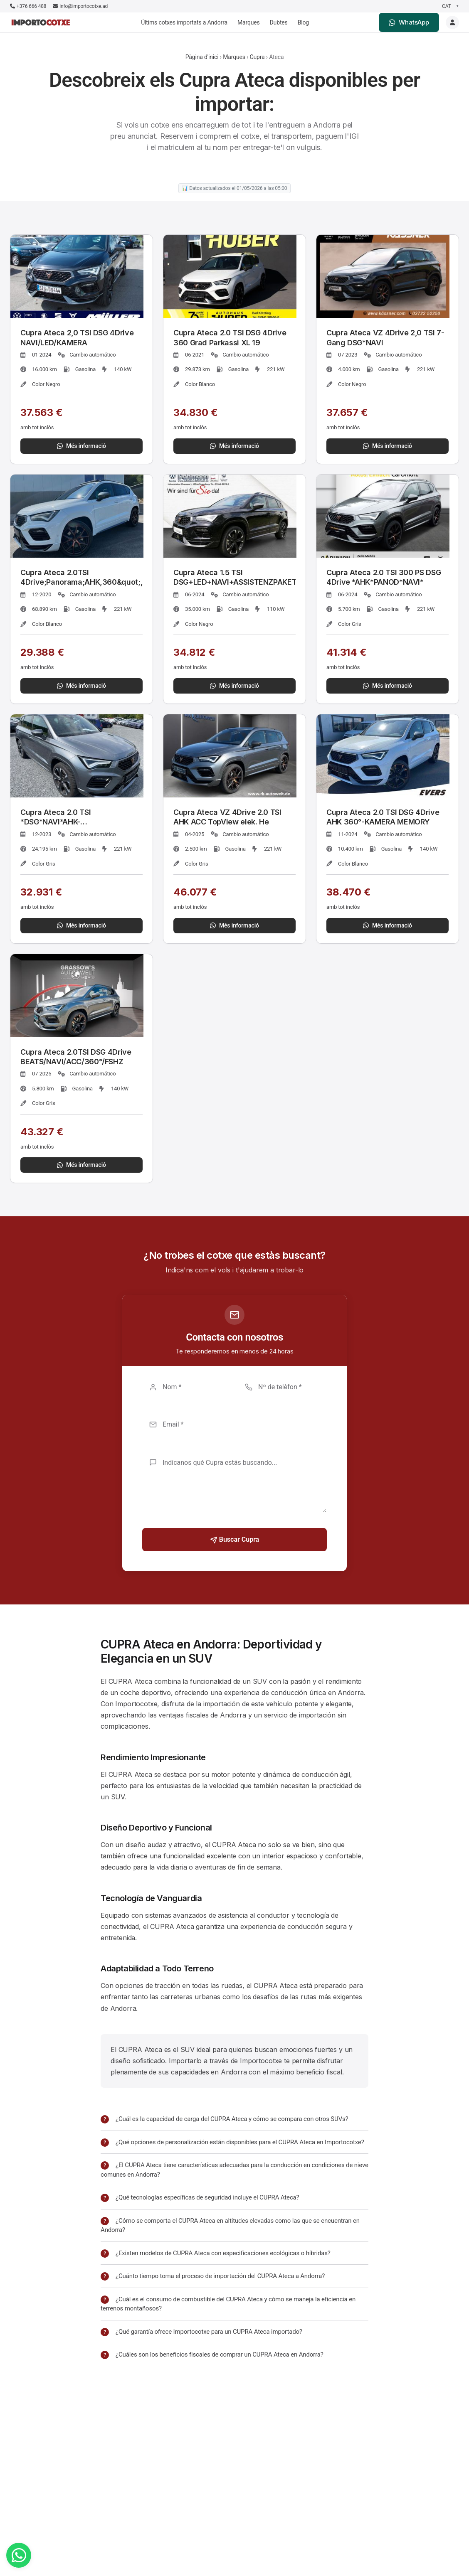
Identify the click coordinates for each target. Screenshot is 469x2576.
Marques (248, 22)
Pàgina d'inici (202, 57)
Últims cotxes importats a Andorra (184, 22)
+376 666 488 (28, 6)
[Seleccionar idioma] (449, 6)
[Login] (452, 22)
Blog (303, 22)
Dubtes (279, 22)
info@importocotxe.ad (80, 6)
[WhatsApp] (18, 2555)
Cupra (257, 57)
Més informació (81, 446)
